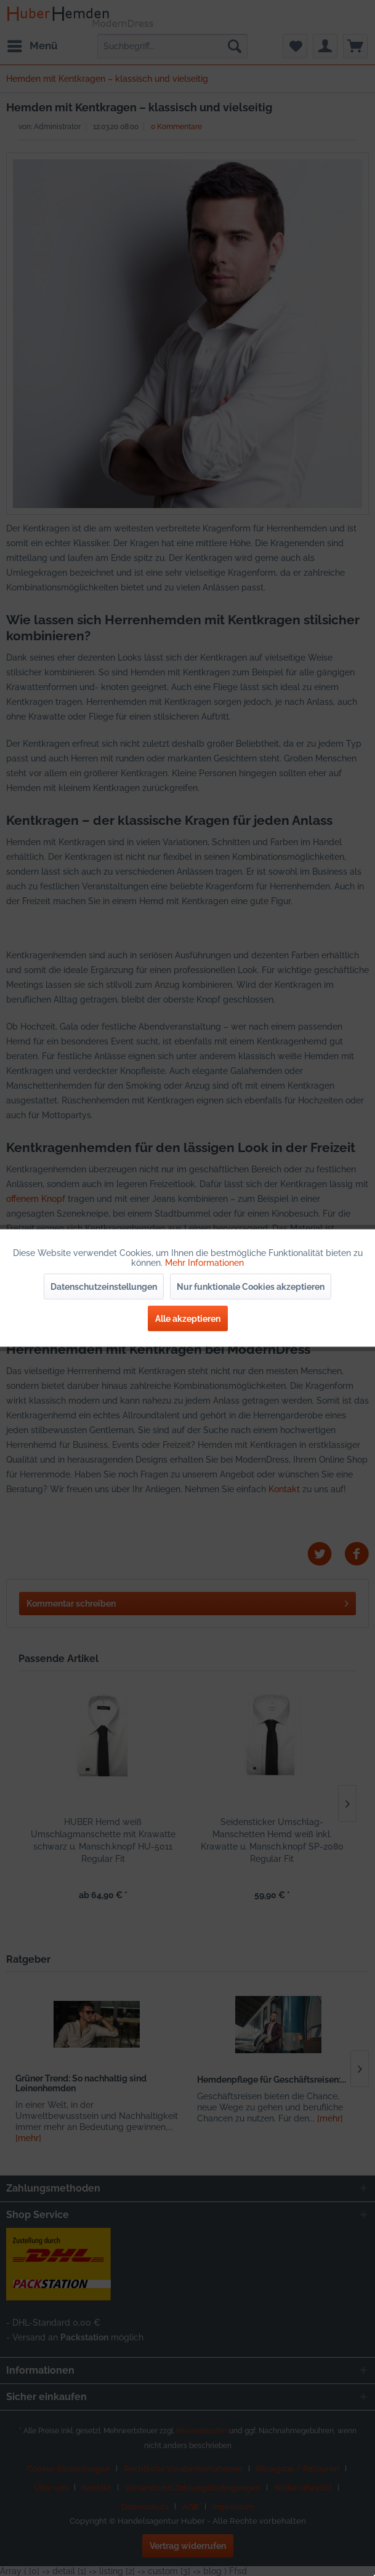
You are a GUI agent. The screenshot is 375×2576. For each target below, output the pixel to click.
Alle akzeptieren (187, 1319)
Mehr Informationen (204, 1263)
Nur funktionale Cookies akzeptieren (251, 1287)
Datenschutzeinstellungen (103, 1287)
